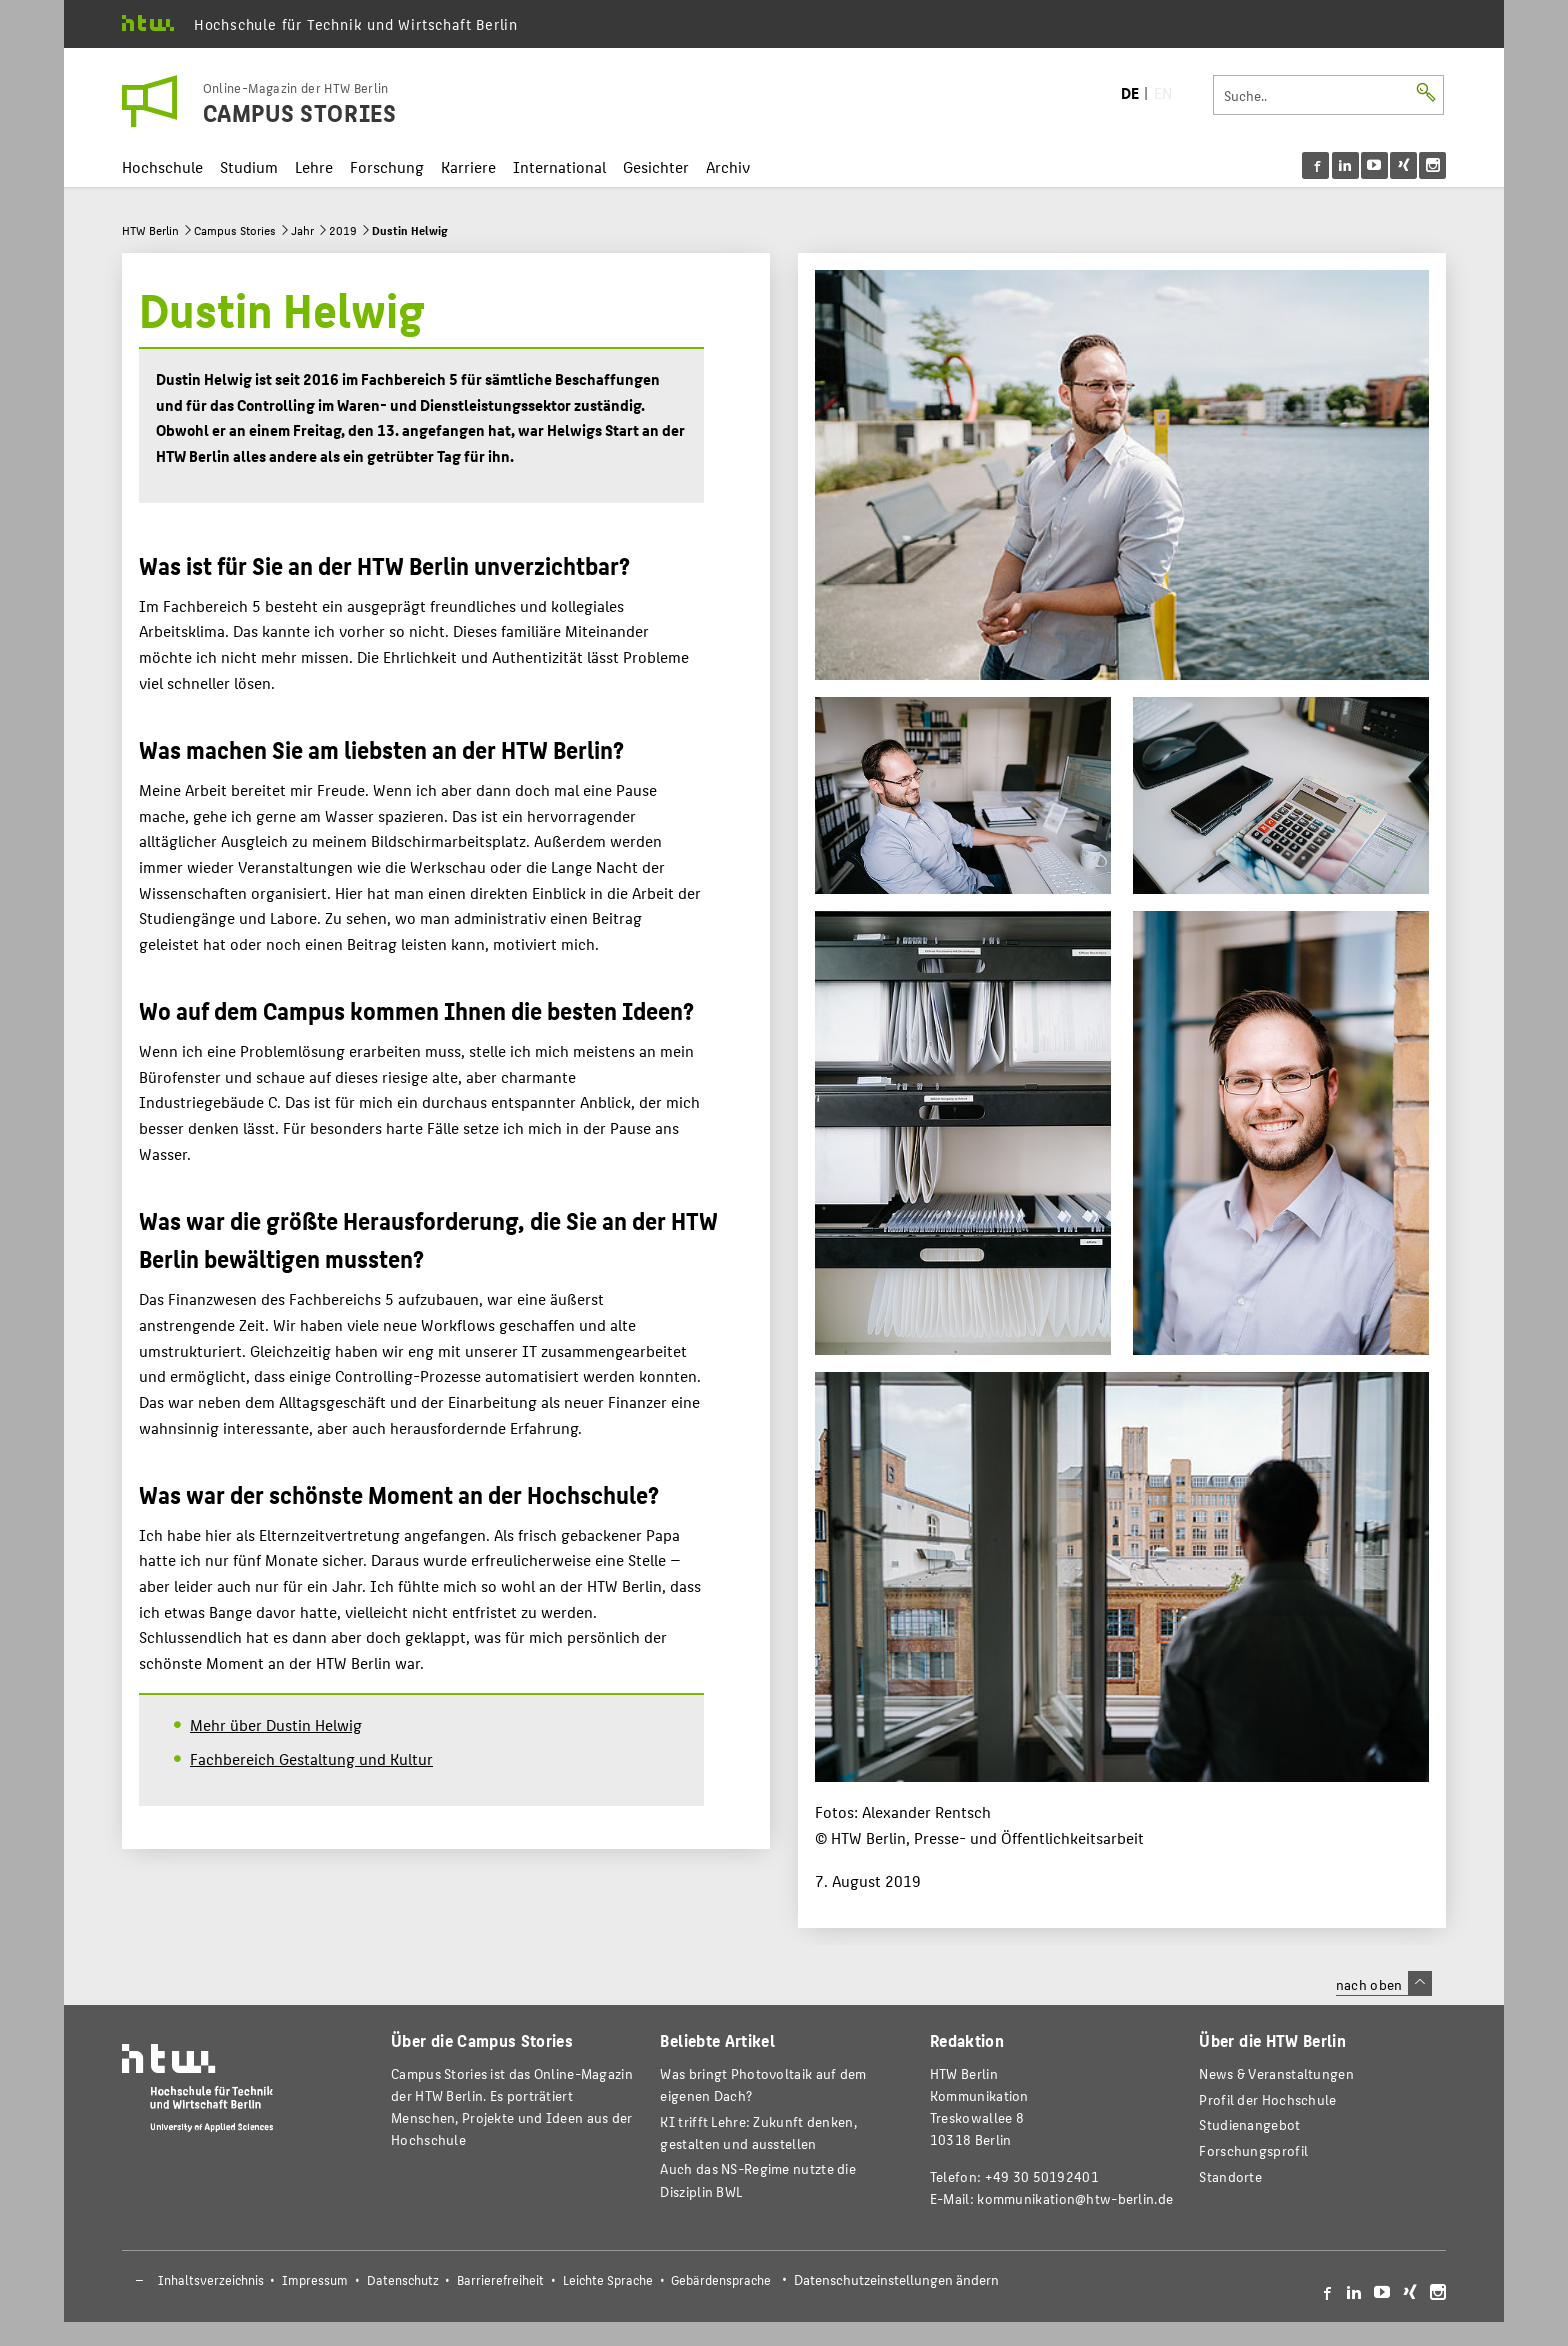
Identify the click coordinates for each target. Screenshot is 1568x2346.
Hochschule (162, 166)
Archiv (728, 166)
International (559, 166)
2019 (343, 230)
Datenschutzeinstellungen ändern (896, 2279)
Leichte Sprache (608, 2280)
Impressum (315, 2280)
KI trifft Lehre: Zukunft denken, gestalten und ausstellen (758, 2132)
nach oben (1384, 1984)
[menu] (1374, 165)
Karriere (468, 166)
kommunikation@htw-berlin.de (1075, 2198)
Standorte (1230, 2176)
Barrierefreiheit (500, 2280)
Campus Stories (235, 230)
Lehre (314, 166)
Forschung (387, 166)
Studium (249, 166)
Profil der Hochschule (1267, 2099)
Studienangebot (1249, 2124)
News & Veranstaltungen (1276, 2073)
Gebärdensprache (721, 2280)
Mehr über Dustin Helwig (276, 1724)
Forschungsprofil (1253, 2150)
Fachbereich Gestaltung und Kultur (311, 1758)
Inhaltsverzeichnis (211, 2280)
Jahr (302, 230)
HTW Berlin (150, 230)
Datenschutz (403, 2280)
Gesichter (656, 166)
